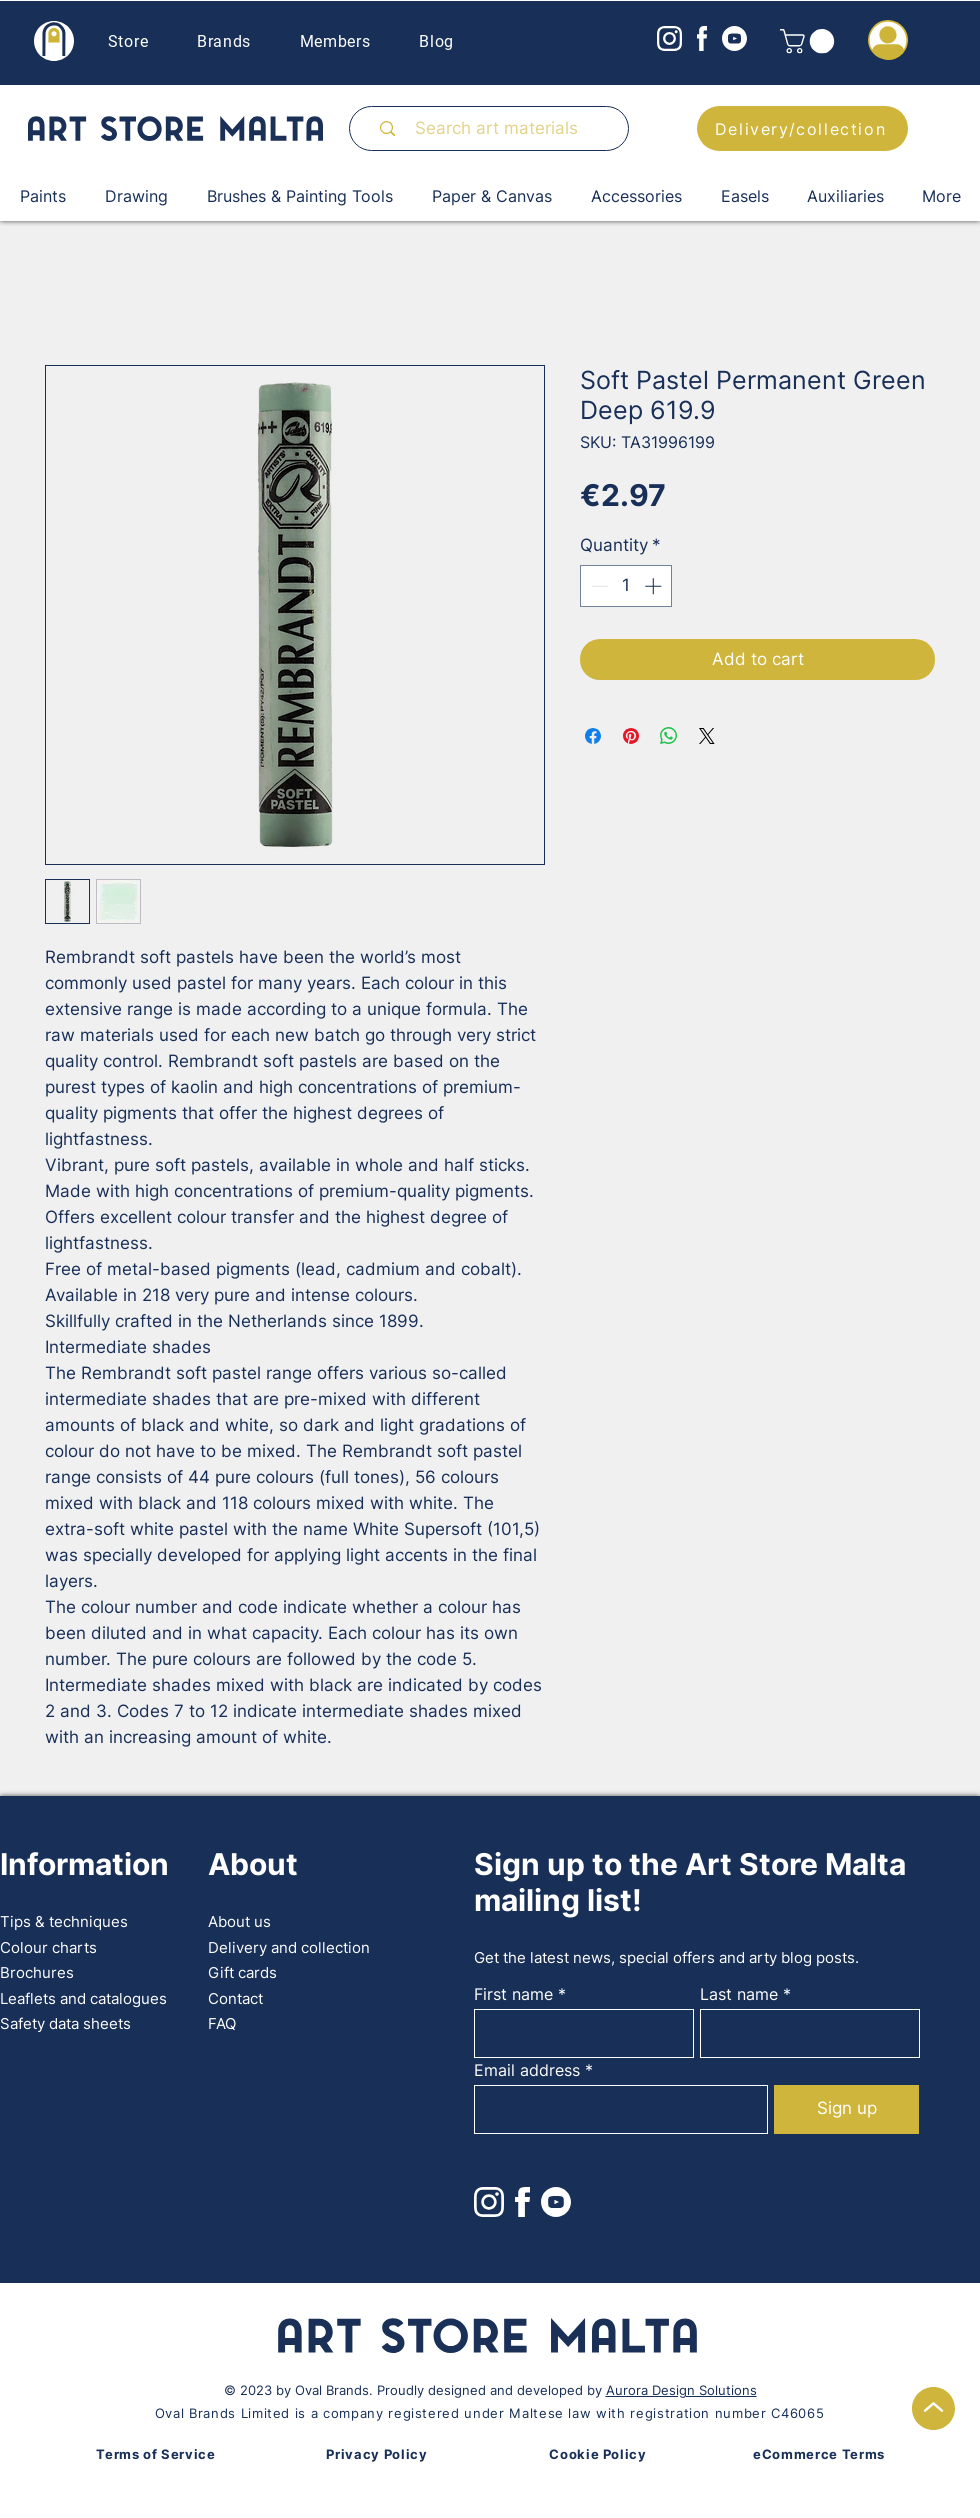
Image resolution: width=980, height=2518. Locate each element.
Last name (739, 1994)
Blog (436, 41)
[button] (810, 41)
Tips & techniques (64, 1921)
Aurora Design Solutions (681, 2390)
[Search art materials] (496, 128)
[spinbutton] (626, 586)
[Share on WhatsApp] (669, 736)
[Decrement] (598, 586)
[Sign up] (846, 2109)
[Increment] (655, 586)
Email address (527, 2070)
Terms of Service (155, 2454)
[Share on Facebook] (593, 736)
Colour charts (48, 1947)
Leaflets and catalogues (83, 1998)
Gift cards (242, 1972)
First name (513, 1994)
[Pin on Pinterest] (631, 736)
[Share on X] (707, 736)
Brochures (37, 1972)
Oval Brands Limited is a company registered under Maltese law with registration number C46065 (489, 2413)
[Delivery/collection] (802, 128)
